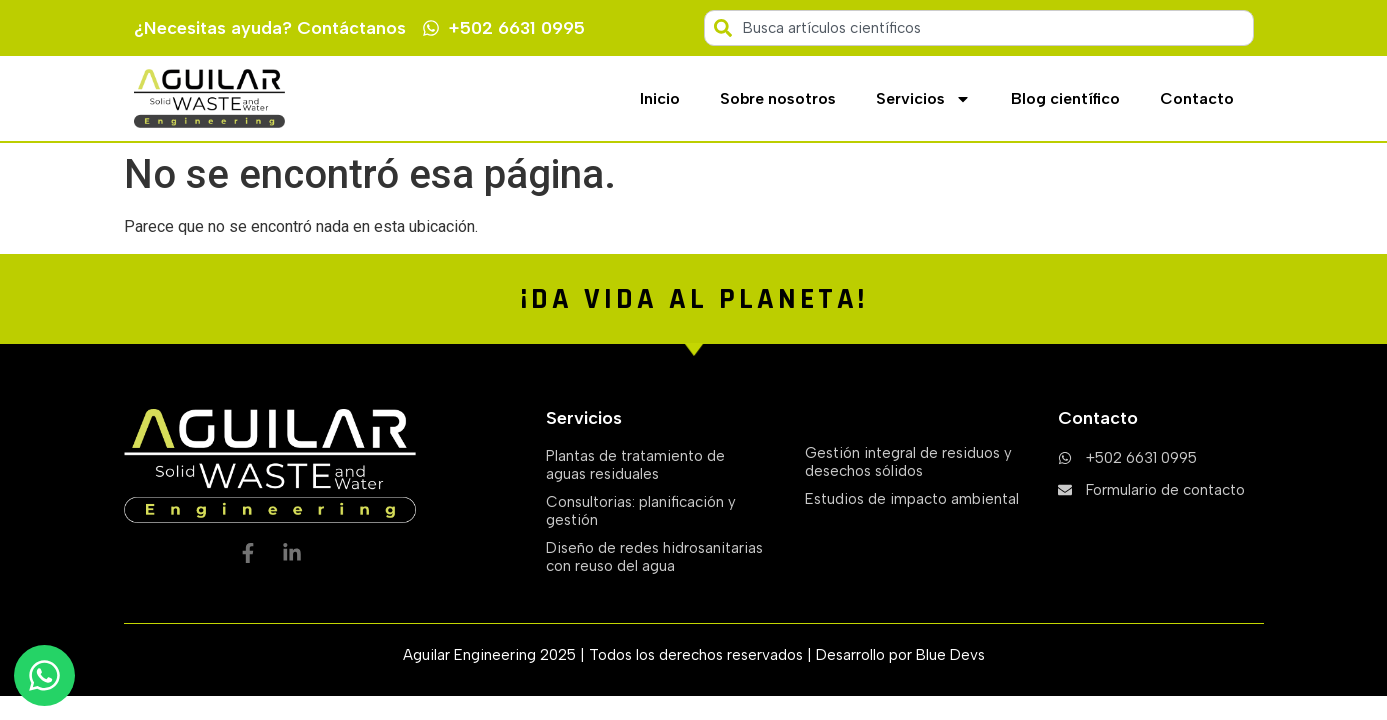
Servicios (923, 99)
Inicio (660, 98)
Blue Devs (950, 655)
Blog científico (1065, 98)
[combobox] (979, 28)
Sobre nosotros (778, 98)
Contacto (1197, 98)
